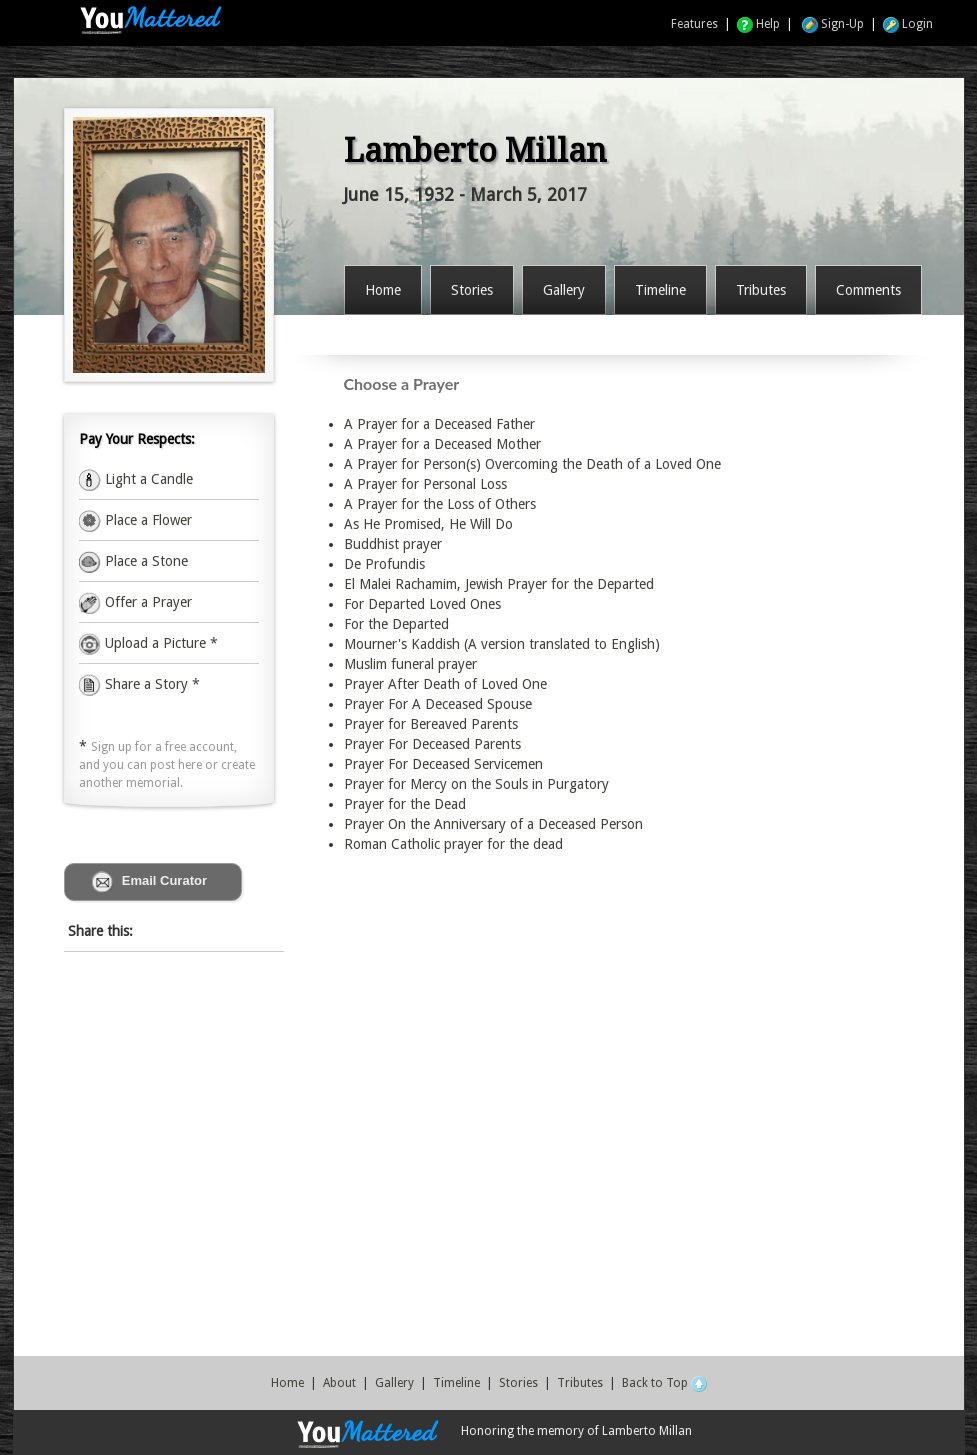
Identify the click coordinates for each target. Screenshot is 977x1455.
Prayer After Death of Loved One (445, 684)
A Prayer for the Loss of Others (440, 504)
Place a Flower (146, 520)
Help (758, 24)
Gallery (394, 1383)
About (339, 1383)
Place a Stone (144, 561)
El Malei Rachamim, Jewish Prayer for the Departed (499, 584)
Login (908, 24)
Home (287, 1383)
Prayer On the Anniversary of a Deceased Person (493, 824)
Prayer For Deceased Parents (432, 744)
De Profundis (384, 564)
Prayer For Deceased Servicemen (443, 764)
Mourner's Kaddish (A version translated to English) (502, 644)
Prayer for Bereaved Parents (431, 724)
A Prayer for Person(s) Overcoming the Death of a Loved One (532, 464)
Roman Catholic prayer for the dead (453, 844)
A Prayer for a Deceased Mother (442, 444)
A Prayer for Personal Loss (425, 484)
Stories (518, 1383)
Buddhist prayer (393, 544)
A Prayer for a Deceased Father (439, 424)
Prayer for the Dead (405, 804)
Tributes (580, 1383)
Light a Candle (147, 479)
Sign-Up (833, 24)
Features (694, 24)
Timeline (456, 1383)
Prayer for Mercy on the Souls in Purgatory (476, 784)
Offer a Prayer (146, 602)
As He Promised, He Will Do (428, 524)
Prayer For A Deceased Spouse (438, 704)
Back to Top (664, 1383)
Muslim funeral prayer (410, 664)
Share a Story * (139, 684)
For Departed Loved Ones (422, 604)
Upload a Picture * (159, 643)
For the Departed (396, 624)
